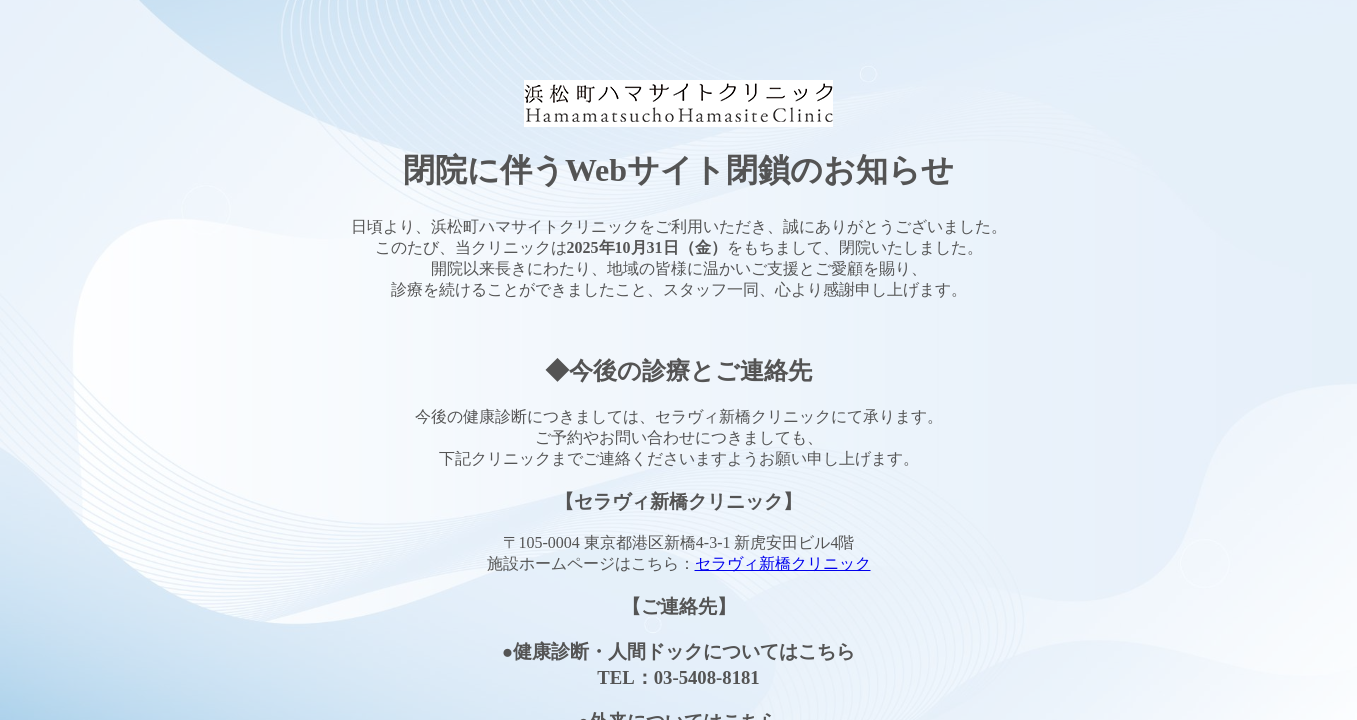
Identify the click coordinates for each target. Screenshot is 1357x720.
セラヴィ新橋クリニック (783, 563)
